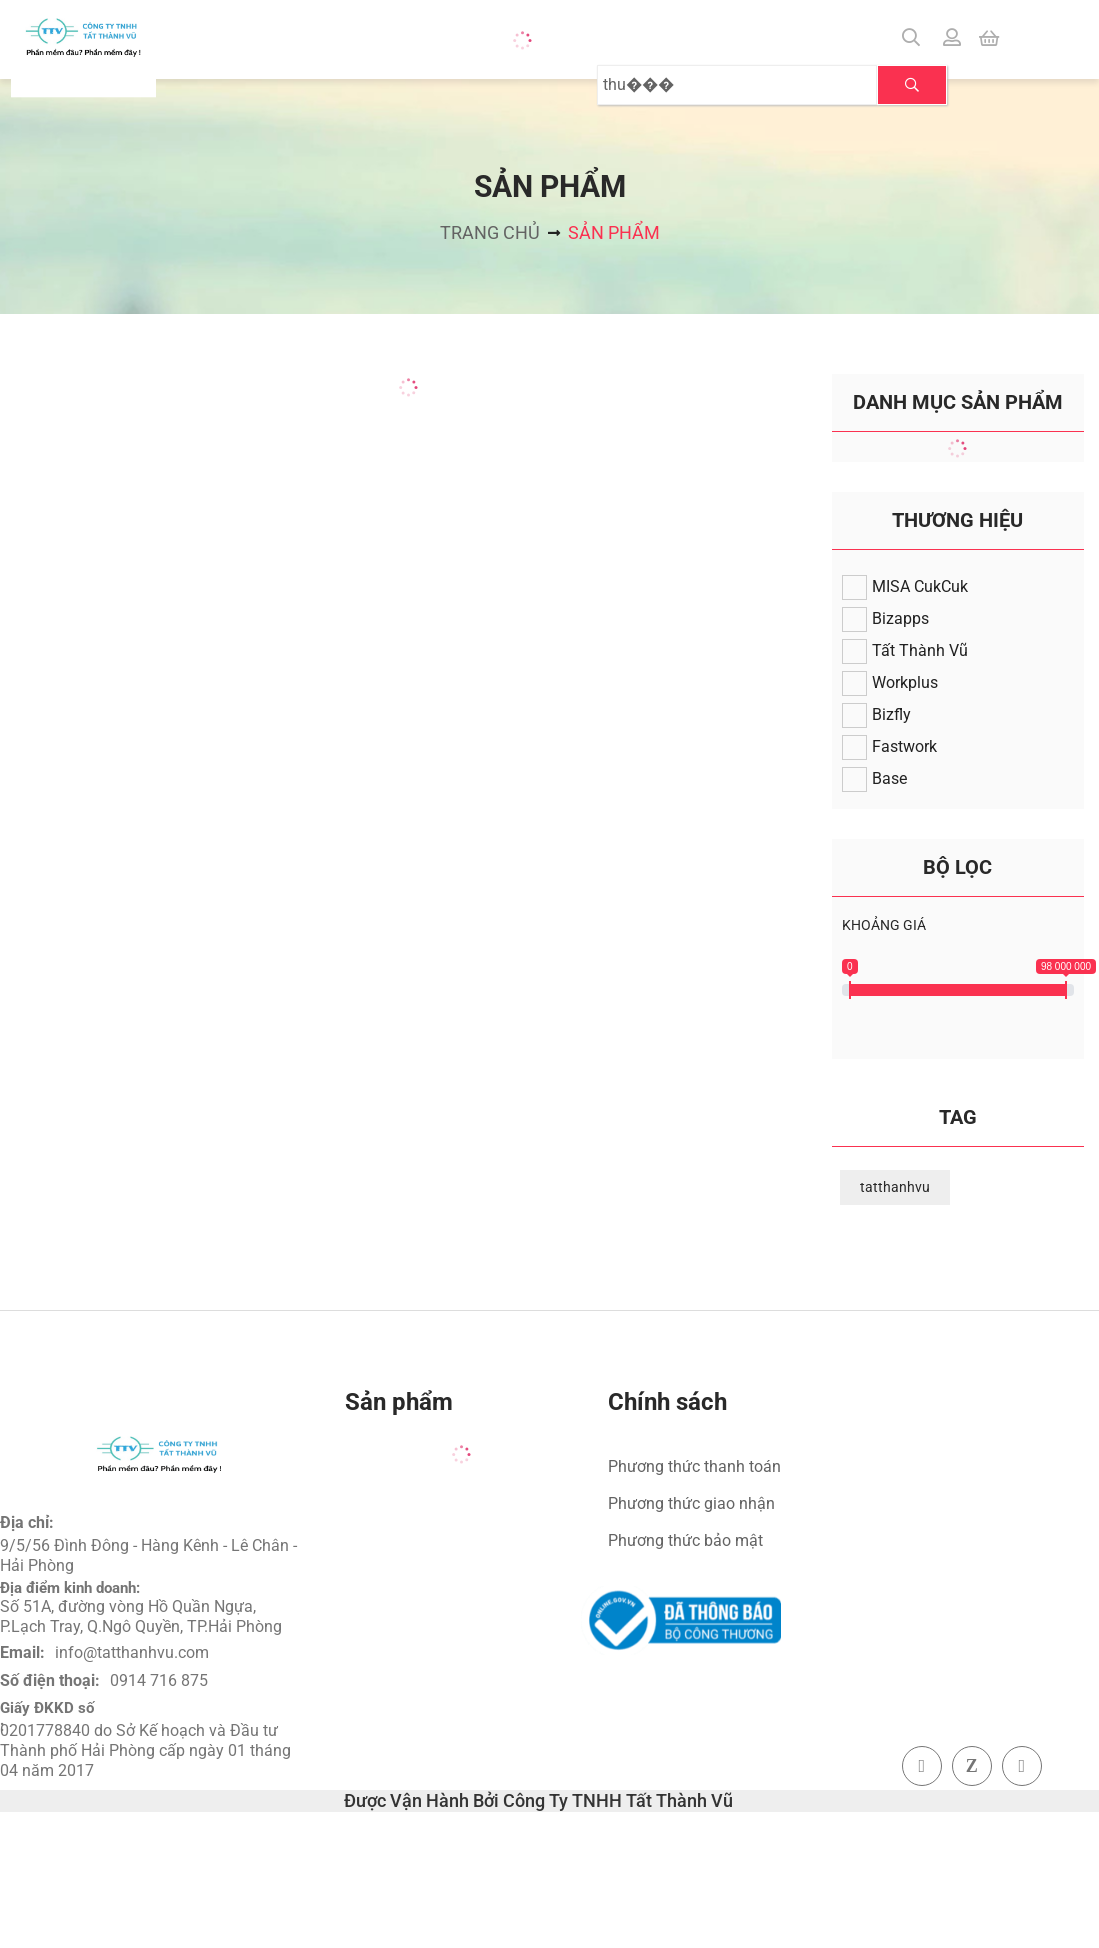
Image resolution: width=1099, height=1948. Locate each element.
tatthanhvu (895, 1187)
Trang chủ (490, 232)
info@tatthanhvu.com (132, 1652)
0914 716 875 (159, 1680)
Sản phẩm (614, 232)
